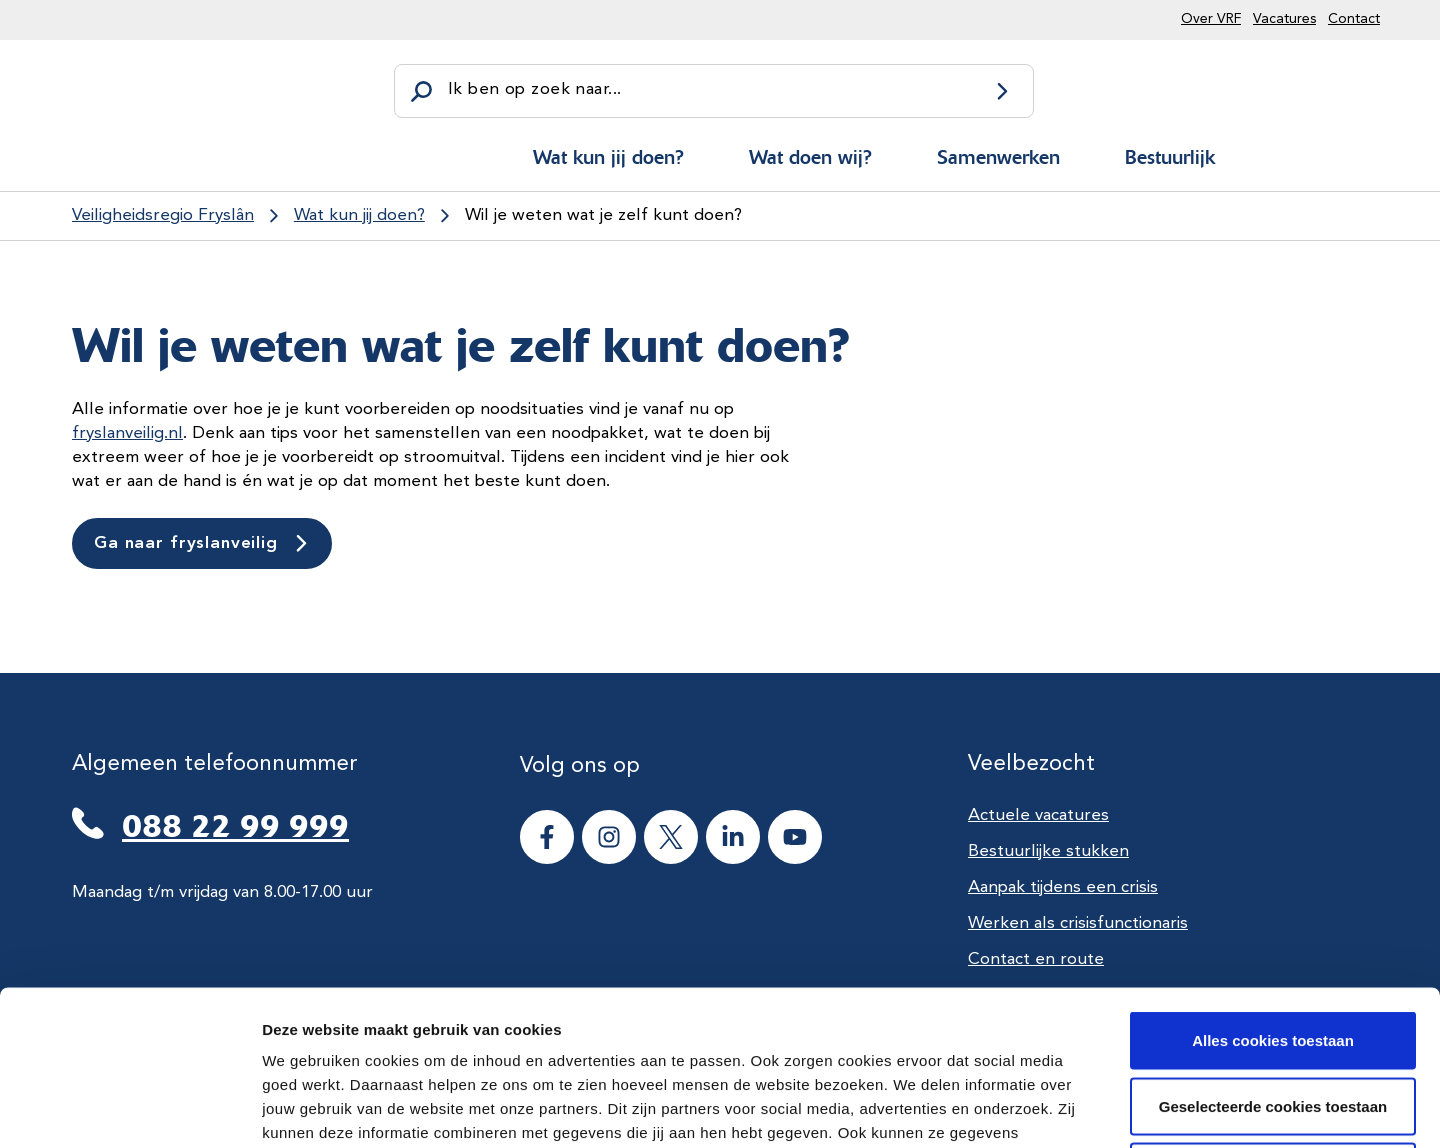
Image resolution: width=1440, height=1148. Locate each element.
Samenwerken (998, 157)
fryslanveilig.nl (127, 433)
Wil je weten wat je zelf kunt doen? (603, 215)
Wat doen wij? (810, 157)
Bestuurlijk (1170, 157)
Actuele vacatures (1038, 815)
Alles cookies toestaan (1273, 885)
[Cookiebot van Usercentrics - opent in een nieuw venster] (129, 1109)
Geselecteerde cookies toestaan (1273, 951)
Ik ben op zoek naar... (534, 89)
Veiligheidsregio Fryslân (163, 215)
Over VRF (1211, 19)
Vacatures (1284, 19)
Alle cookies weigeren (1273, 1016)
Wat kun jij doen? (608, 157)
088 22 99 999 (235, 826)
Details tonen (1080, 1108)
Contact (1354, 19)
